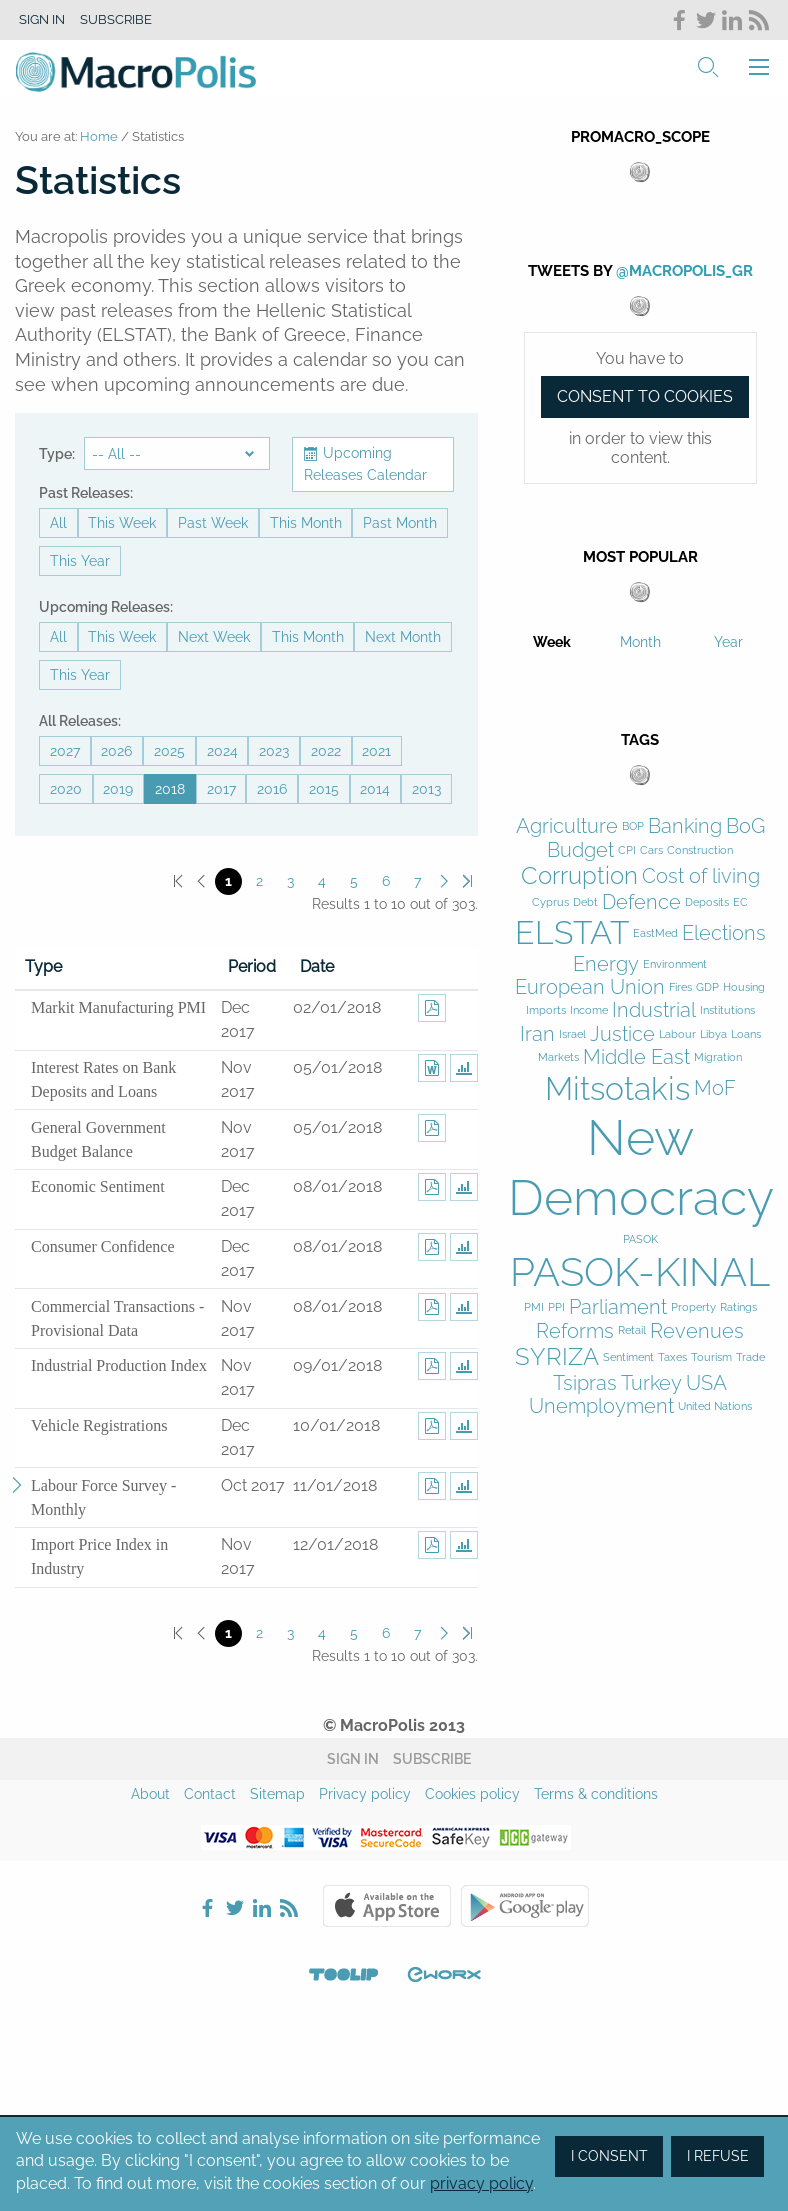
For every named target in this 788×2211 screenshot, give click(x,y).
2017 (221, 789)
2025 (169, 751)
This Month (306, 523)
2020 (66, 789)
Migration (718, 1057)
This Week (122, 523)
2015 (324, 789)
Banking (685, 826)
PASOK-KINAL (640, 1271)
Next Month (403, 637)
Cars (651, 850)
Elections (724, 933)
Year (728, 642)
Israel (572, 1034)
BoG (745, 826)
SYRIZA (557, 1357)
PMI (534, 1307)
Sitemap (277, 1794)
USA (706, 1383)
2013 (426, 789)
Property (693, 1307)
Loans (746, 1034)
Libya (713, 1034)
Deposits (707, 902)
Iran (537, 1034)
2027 (65, 751)
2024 (222, 751)
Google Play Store (525, 1906)
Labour (677, 1034)
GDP (707, 987)
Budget (580, 850)
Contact (210, 1794)
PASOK (640, 1239)
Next (444, 881)
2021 (376, 751)
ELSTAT (572, 932)
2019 (118, 789)
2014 (375, 789)
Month (640, 642)
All (58, 523)
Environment (675, 964)
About (150, 1794)
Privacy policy (365, 1794)
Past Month (400, 523)
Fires (680, 987)
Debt (585, 902)
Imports (546, 1010)
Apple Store (387, 1906)
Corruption (579, 876)
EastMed (655, 933)
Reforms (575, 1331)
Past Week (213, 523)
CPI (627, 850)
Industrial (654, 1010)
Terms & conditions (596, 1794)
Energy (606, 964)
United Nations (715, 1406)
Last (467, 881)
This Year (80, 561)
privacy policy (481, 2183)
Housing (744, 987)
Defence (641, 902)
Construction (700, 850)
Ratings (738, 1307)
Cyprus (550, 902)
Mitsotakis (617, 1088)
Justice (622, 1034)
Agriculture (567, 826)
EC (740, 902)
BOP (633, 826)
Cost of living (701, 876)
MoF (715, 1088)
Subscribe (116, 19)
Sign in (42, 19)
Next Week (214, 637)
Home (99, 136)
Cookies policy (472, 1794)
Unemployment (601, 1406)
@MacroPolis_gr (684, 271)
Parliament (618, 1307)
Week (552, 642)
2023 (274, 751)
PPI (556, 1307)
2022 (326, 751)
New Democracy (641, 1167)
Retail (632, 1330)
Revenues (697, 1331)
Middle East (636, 1057)
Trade (750, 1357)
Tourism (711, 1357)
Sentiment (628, 1357)
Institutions (727, 1010)
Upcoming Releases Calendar (365, 464)
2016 (272, 789)
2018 (170, 789)
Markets (558, 1057)
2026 (116, 751)
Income (589, 1010)
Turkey (651, 1383)
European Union (590, 987)
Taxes (672, 1357)
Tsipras (585, 1383)
